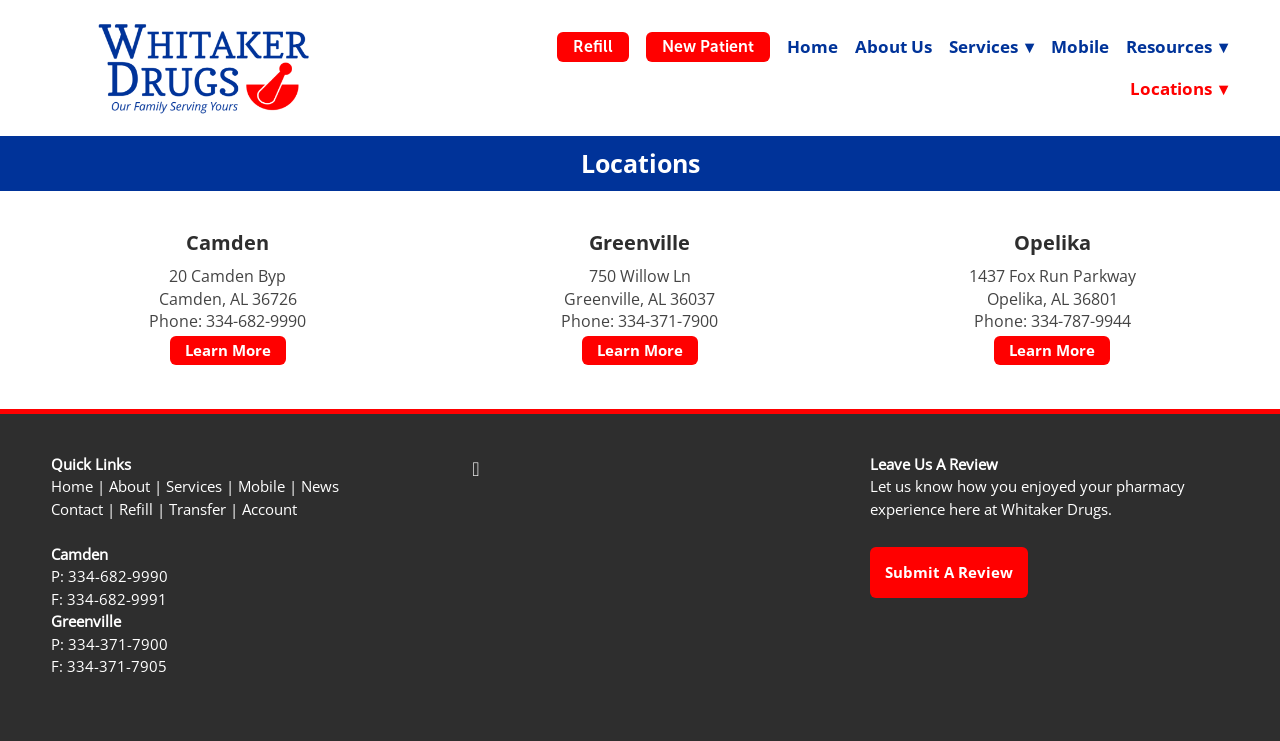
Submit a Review (949, 572)
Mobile (1080, 46)
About (129, 486)
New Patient (708, 46)
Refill (593, 46)
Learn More (228, 350)
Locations (1179, 88)
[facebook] (476, 469)
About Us (893, 46)
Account (269, 509)
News (320, 486)
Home (812, 46)
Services (194, 486)
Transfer (197, 509)
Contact (77, 509)
